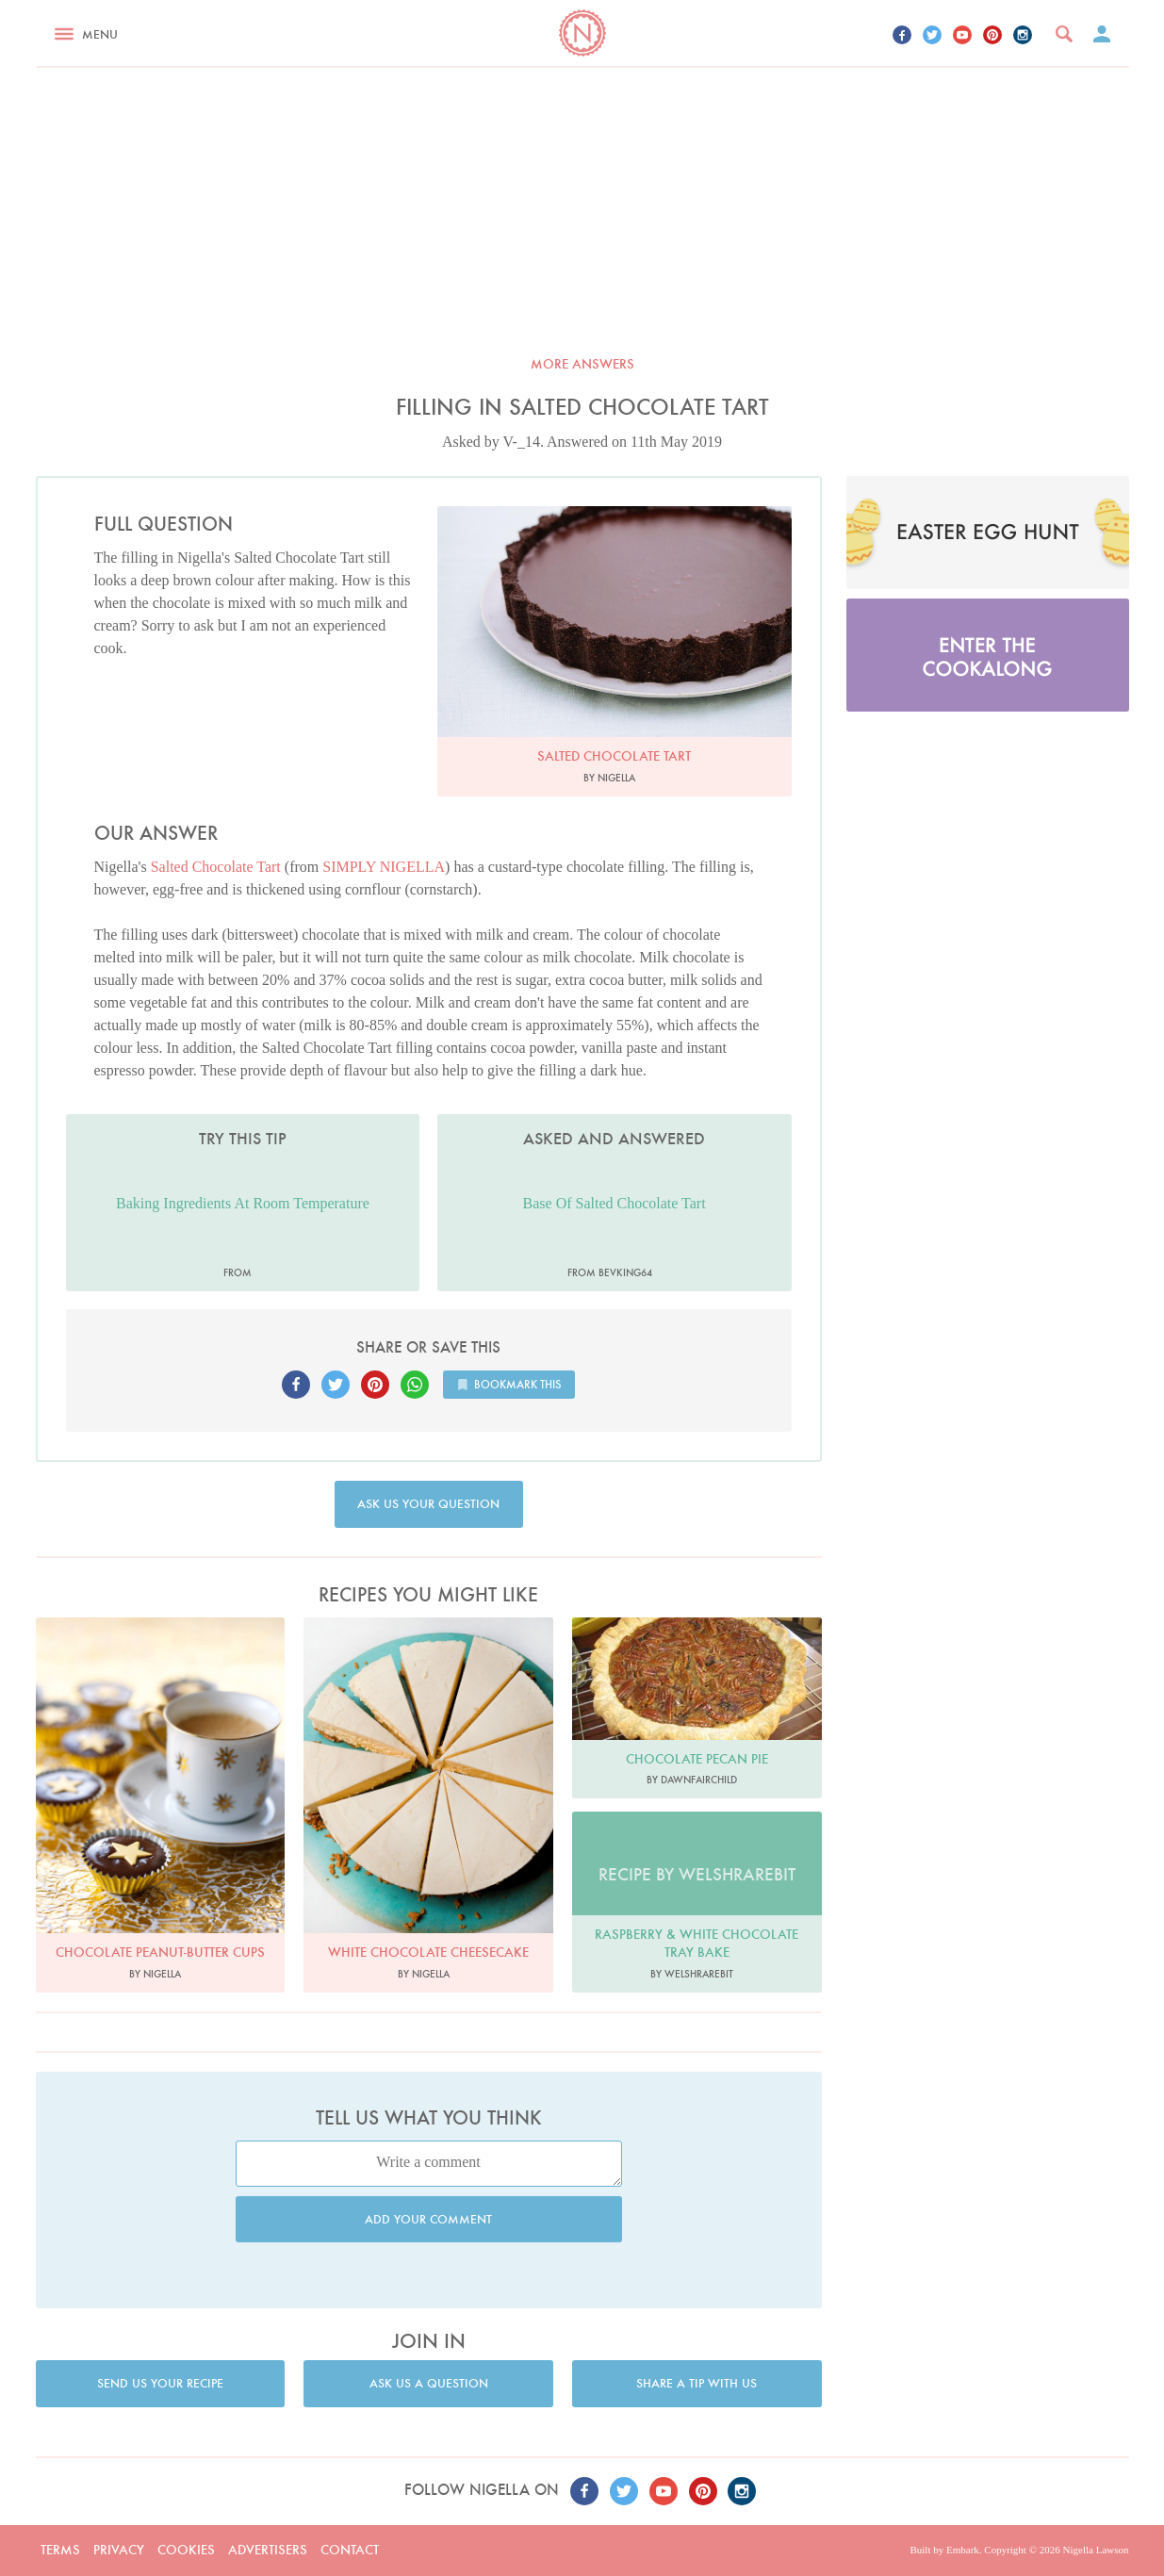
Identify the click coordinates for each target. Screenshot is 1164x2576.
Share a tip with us (696, 2383)
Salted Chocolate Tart (216, 867)
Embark (962, 2549)
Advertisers (267, 2549)
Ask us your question (428, 1504)
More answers (582, 363)
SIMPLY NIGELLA (383, 867)
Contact (349, 2549)
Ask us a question (428, 2383)
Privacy (118, 2549)
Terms (60, 2549)
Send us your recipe (160, 2383)
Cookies (186, 2549)
